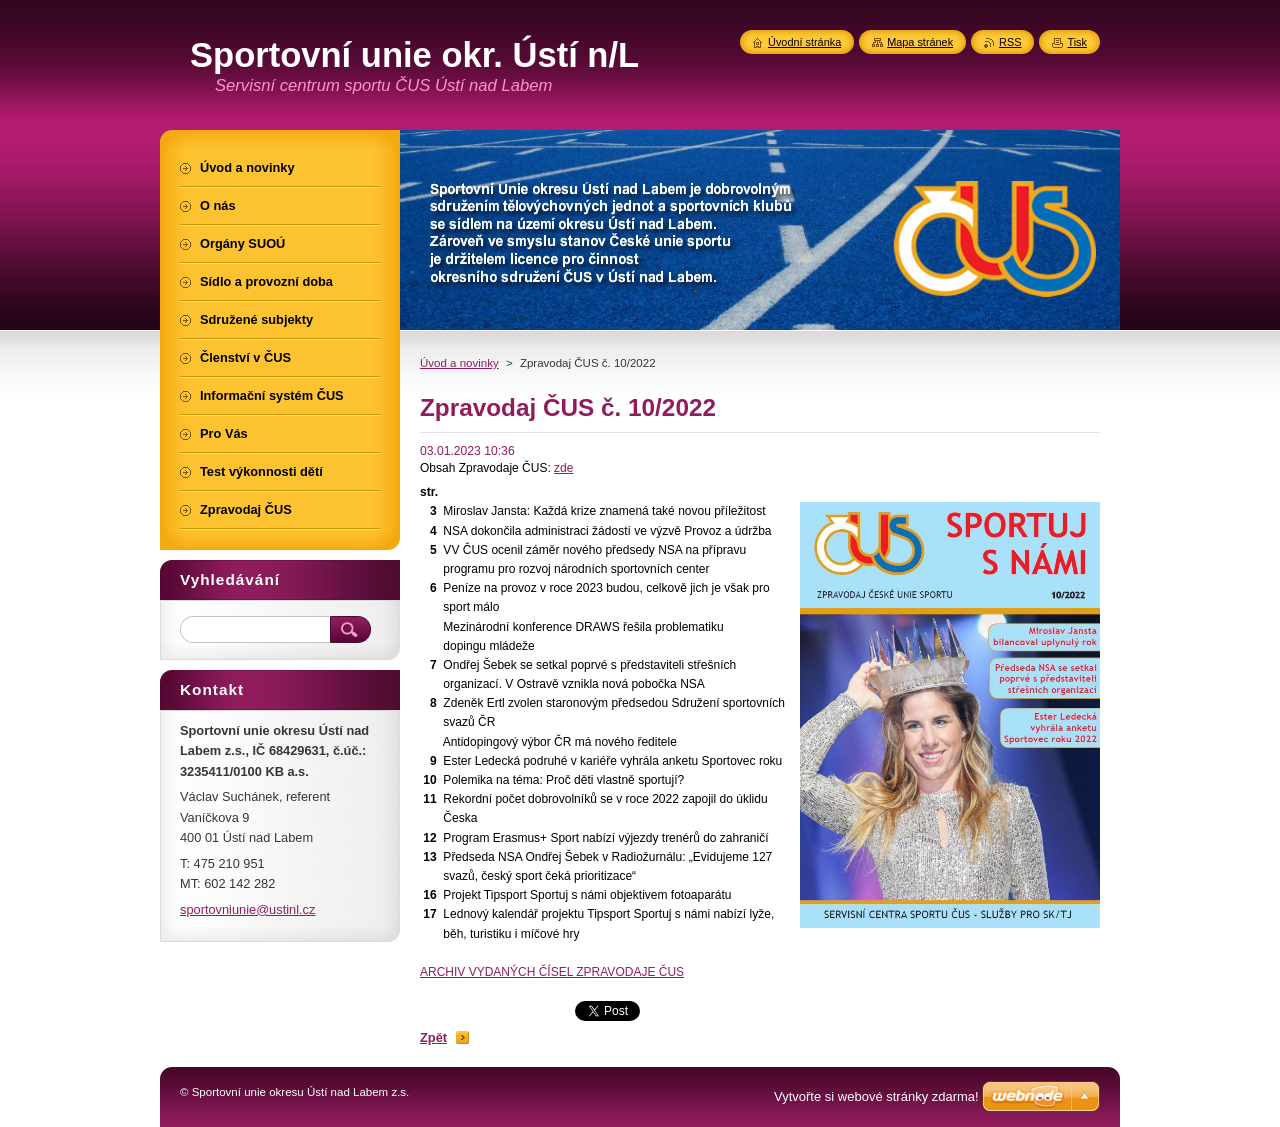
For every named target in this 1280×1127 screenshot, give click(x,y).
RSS (1010, 42)
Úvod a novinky (459, 363)
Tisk (1077, 42)
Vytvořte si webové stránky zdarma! (876, 1096)
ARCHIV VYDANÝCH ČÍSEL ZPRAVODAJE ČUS (552, 972)
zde (563, 468)
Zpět (433, 1037)
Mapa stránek (920, 42)
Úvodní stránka (804, 42)
